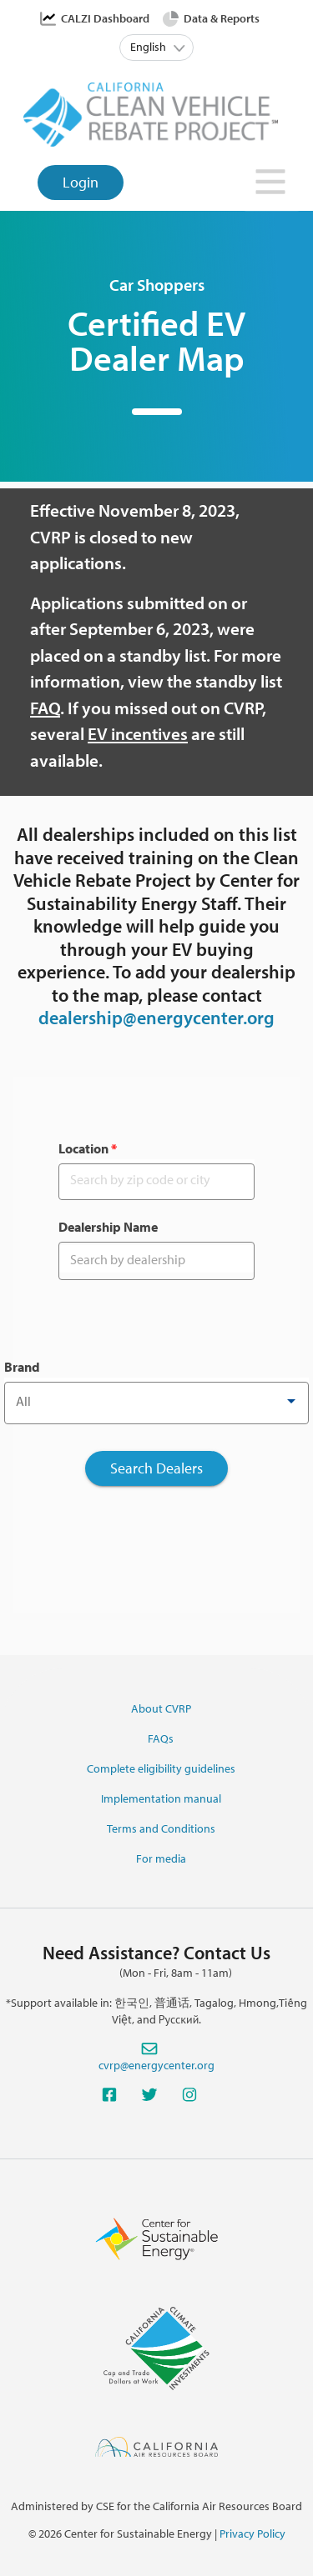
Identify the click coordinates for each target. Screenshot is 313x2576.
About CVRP (161, 1708)
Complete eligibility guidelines (161, 1768)
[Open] (291, 1401)
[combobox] (156, 1401)
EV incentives (138, 733)
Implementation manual (161, 1798)
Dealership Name (108, 1226)
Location (87, 1148)
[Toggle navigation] (271, 186)
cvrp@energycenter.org (156, 2065)
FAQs (161, 1738)
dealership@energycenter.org (156, 1017)
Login (80, 182)
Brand (22, 1366)
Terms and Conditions (161, 1828)
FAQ (45, 707)
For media (161, 1858)
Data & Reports (222, 18)
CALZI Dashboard (105, 18)
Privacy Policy (252, 2533)
